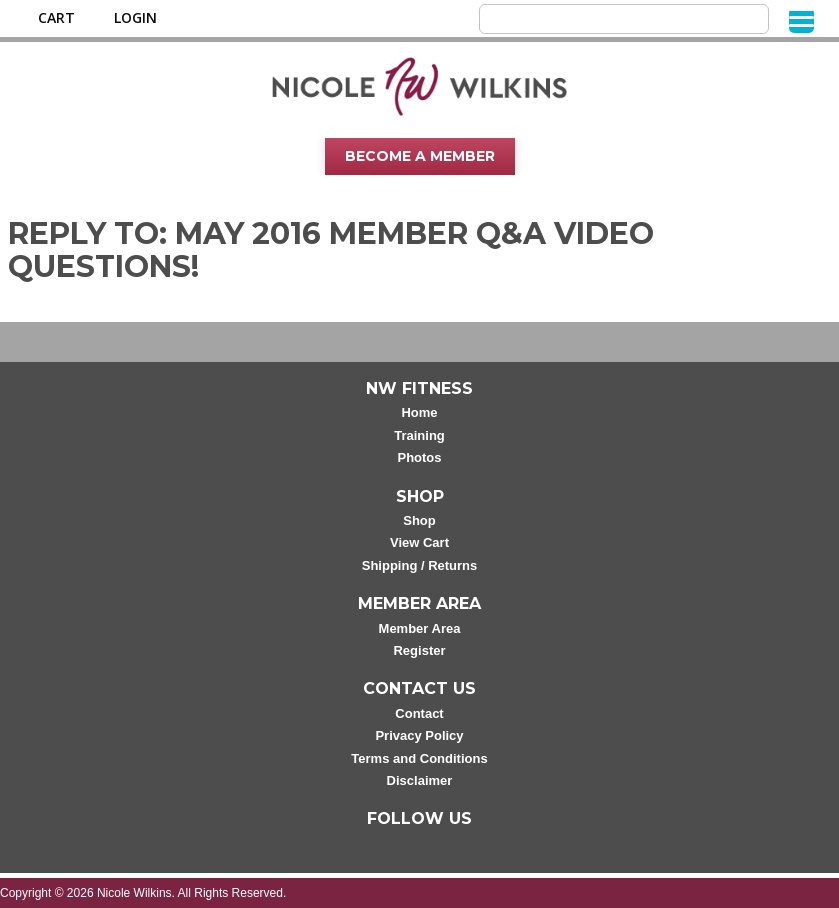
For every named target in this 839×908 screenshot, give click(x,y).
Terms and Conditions (419, 758)
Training (419, 435)
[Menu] (801, 20)
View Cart (419, 542)
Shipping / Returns (420, 565)
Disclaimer (420, 780)
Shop (419, 520)
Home (419, 412)
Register (419, 650)
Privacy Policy (419, 735)
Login (135, 18)
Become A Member (420, 156)
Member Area (420, 628)
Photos (419, 457)
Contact (419, 713)
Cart (56, 18)
